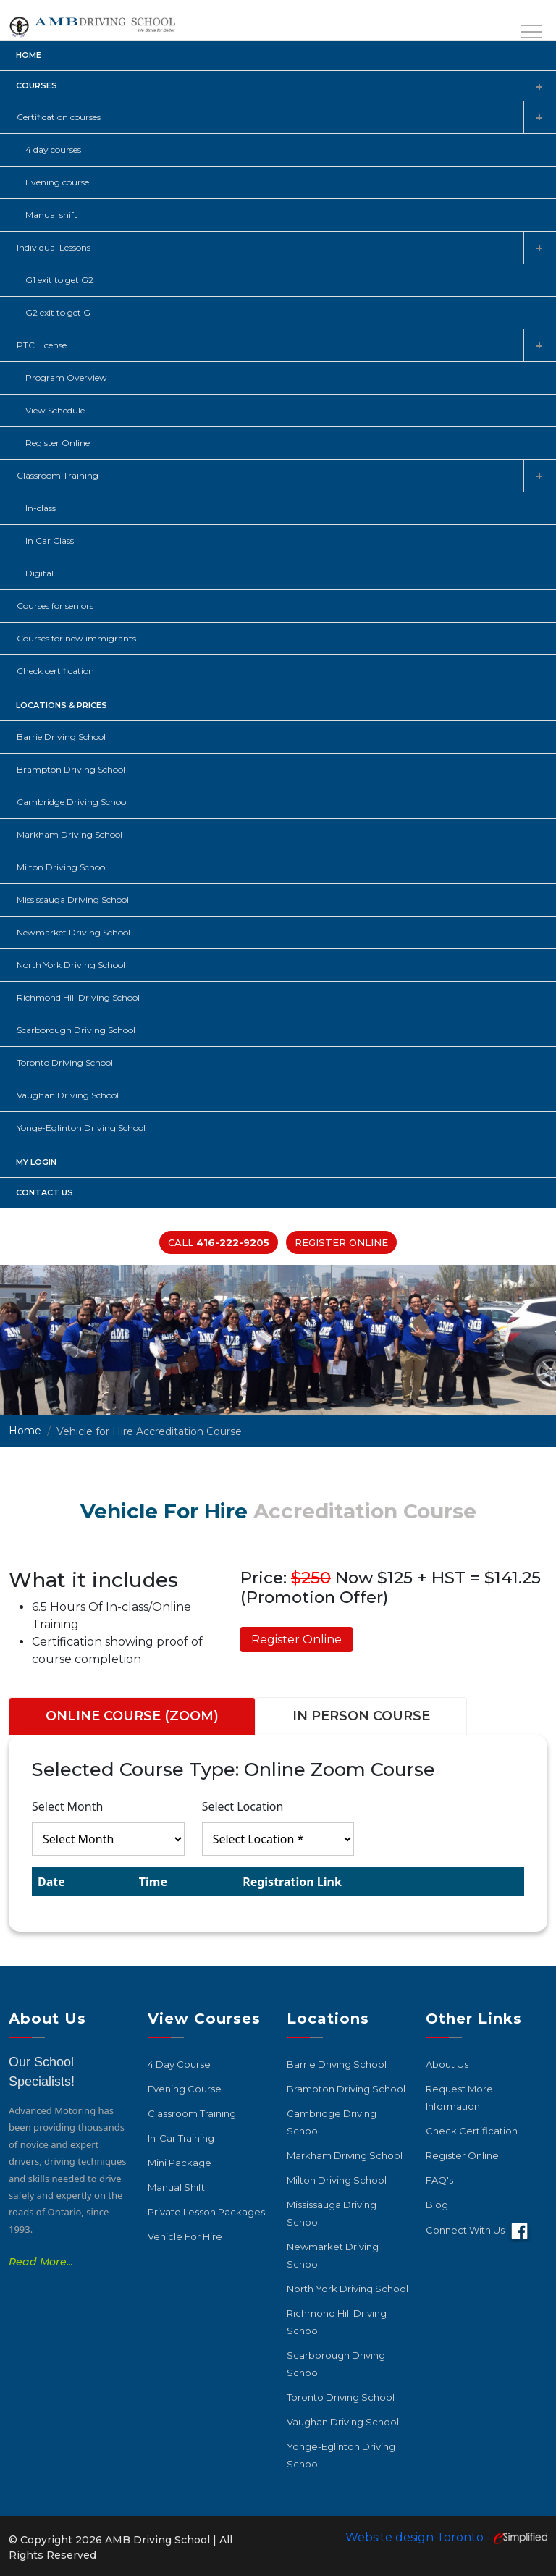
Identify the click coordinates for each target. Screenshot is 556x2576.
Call (218, 1242)
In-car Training (181, 2138)
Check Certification (472, 2131)
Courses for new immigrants (76, 638)
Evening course (57, 182)
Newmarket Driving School (73, 932)
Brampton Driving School (71, 769)
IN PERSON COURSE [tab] (361, 1716)
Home (28, 55)
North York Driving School (71, 964)
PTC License (42, 345)
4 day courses (53, 149)
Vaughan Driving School (68, 1095)
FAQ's (439, 2180)
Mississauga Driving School (73, 899)
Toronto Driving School (65, 1062)
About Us (447, 2064)
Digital (39, 573)
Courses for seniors (55, 605)
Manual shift (51, 214)
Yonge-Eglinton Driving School (81, 1127)
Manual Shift (176, 2187)
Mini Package (179, 2162)
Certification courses (59, 116)
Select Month (67, 1806)
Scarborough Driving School (76, 1029)
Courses (36, 85)
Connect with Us (479, 2231)
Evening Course (185, 2089)
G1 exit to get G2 (59, 279)
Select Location (243, 1806)
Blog (437, 2204)
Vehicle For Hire (185, 2236)
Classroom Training (57, 475)
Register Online (57, 442)
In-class (40, 507)
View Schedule (55, 410)
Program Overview (66, 377)
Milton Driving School (62, 867)
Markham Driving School (69, 834)
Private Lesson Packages (206, 2212)
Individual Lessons (53, 247)
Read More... (41, 2261)
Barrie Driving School (61, 736)
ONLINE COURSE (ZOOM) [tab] (132, 1716)
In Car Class (49, 540)
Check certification (55, 670)
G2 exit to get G (57, 312)
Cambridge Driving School (72, 801)
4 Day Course (179, 2064)
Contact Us (44, 1192)
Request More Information (459, 2097)
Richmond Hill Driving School (78, 997)
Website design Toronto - (446, 2537)
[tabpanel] (278, 1833)
